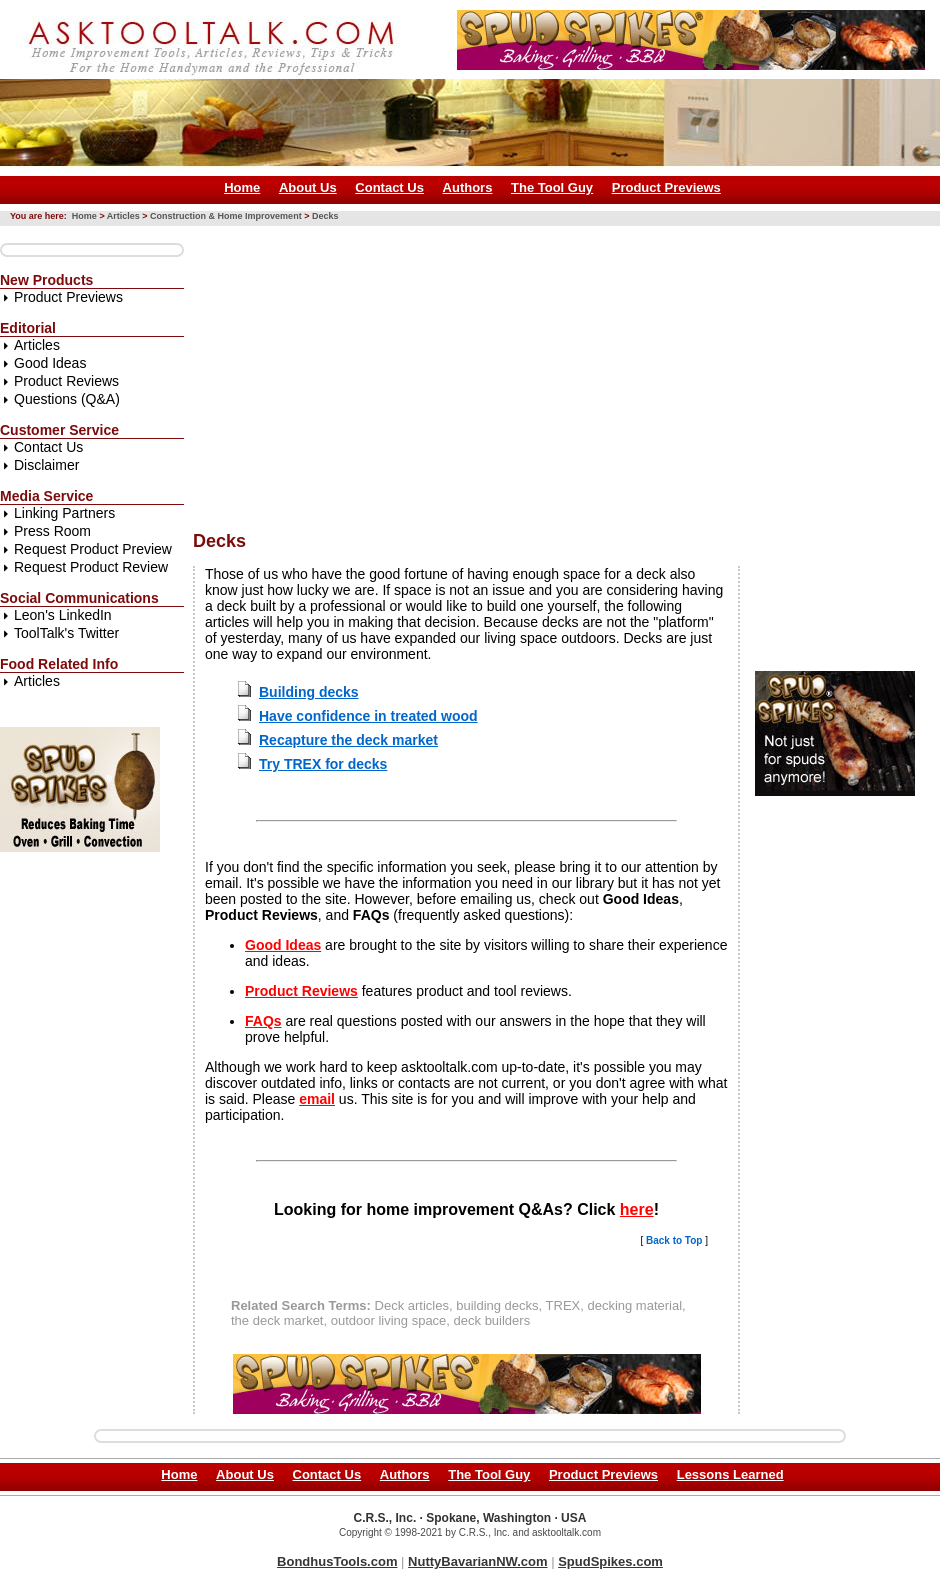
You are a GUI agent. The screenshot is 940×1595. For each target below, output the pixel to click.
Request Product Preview (93, 549)
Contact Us (389, 187)
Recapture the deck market (348, 740)
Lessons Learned (730, 1474)
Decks (325, 216)
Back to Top (674, 1240)
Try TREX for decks (323, 764)
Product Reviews (66, 381)
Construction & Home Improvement (226, 216)
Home (242, 187)
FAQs (263, 1021)
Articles (123, 216)
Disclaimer (46, 465)
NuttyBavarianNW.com (477, 1561)
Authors (468, 187)
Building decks (309, 692)
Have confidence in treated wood (368, 716)
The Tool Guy (552, 187)
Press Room (52, 531)
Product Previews (666, 187)
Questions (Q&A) (67, 399)
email (317, 1099)
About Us (308, 187)
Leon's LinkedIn (63, 615)
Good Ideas (50, 363)
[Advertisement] (480, 371)
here (637, 1209)
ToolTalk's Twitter (66, 633)
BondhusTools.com (337, 1561)
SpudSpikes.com (610, 1561)
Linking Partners (64, 513)
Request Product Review (91, 567)
